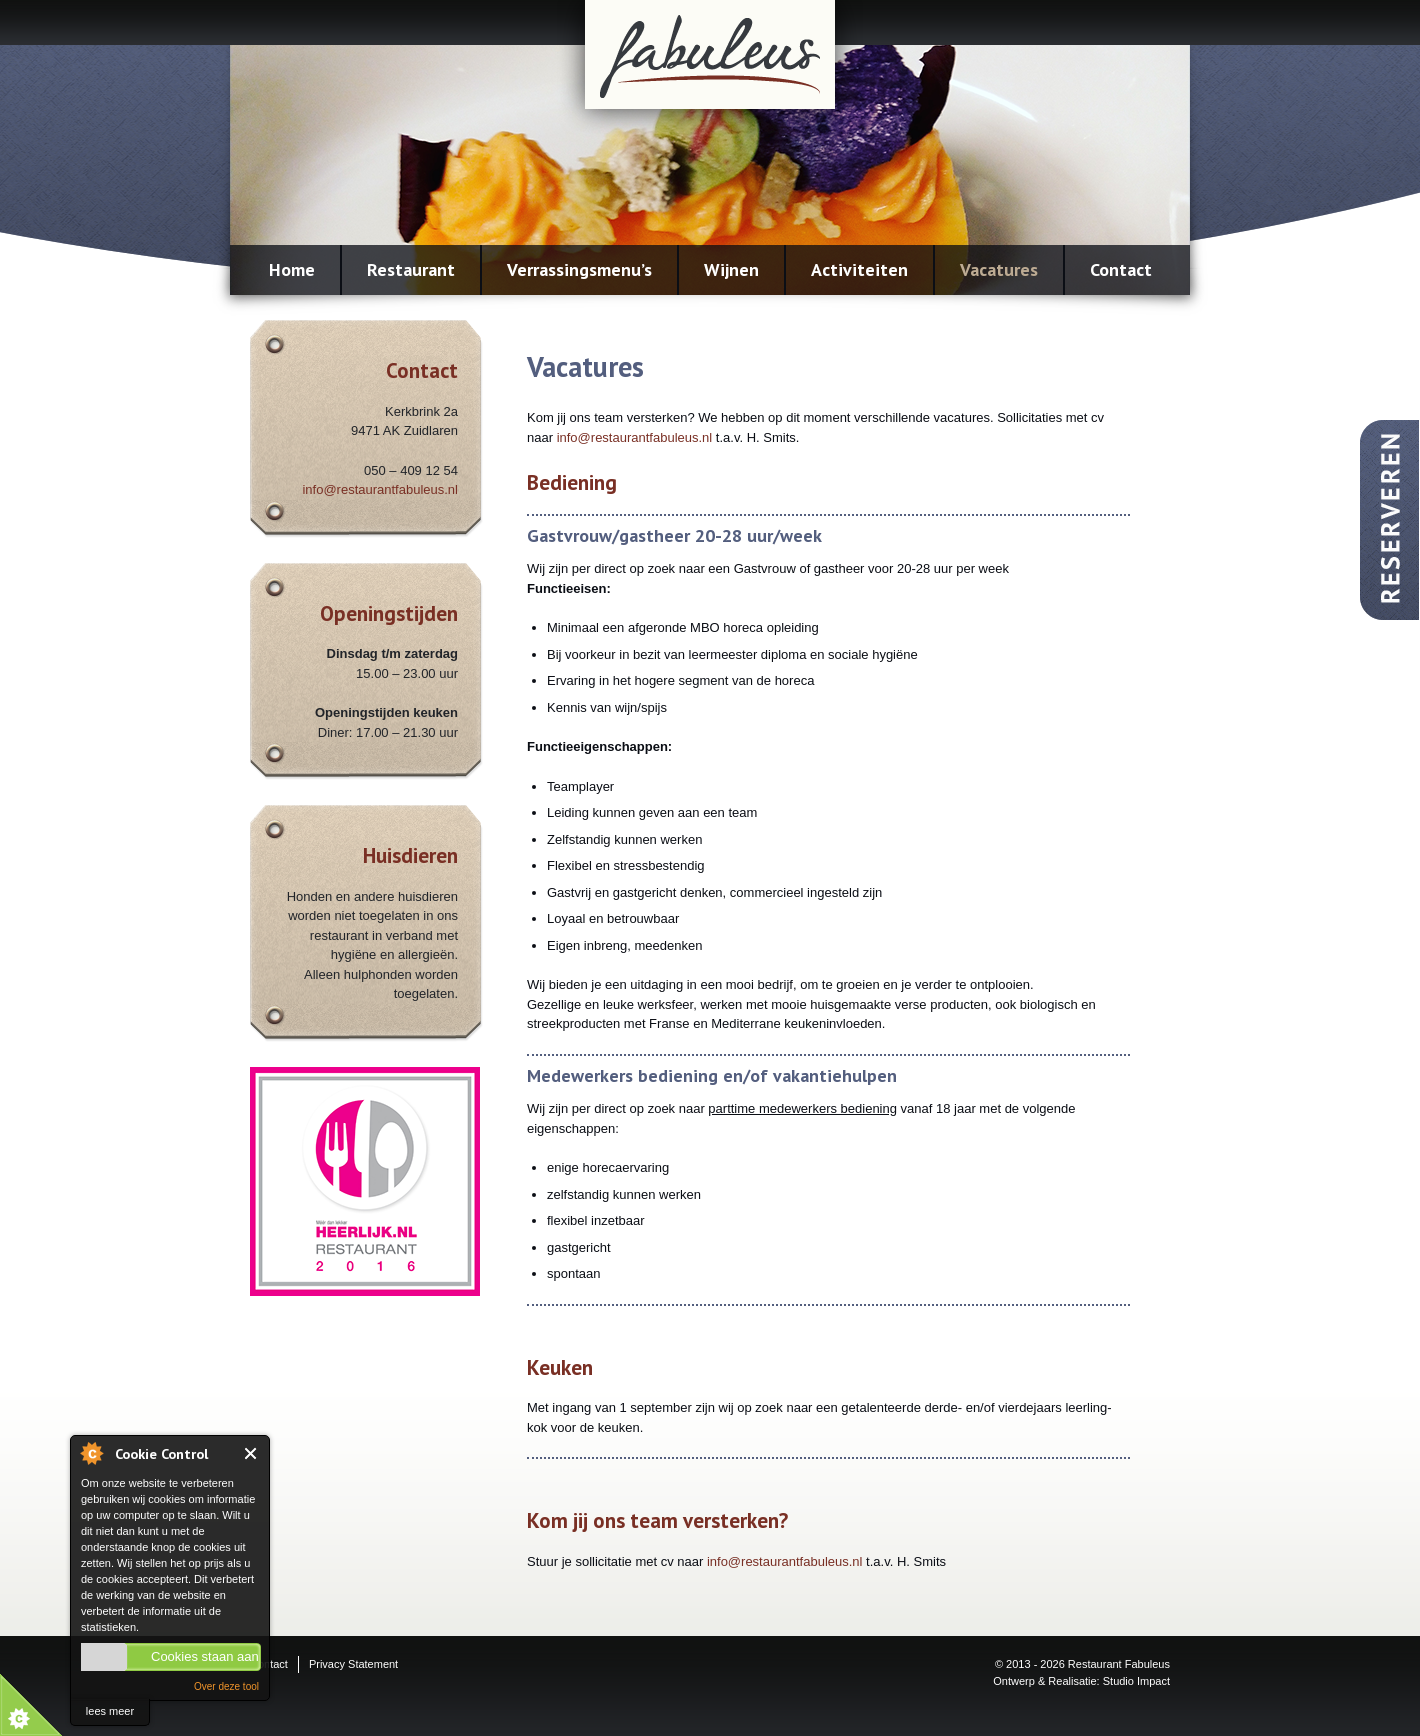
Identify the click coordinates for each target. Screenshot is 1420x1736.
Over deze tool (226, 1686)
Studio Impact (1136, 1681)
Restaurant (411, 269)
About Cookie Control (91, 1453)
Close (251, 1453)
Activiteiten (859, 269)
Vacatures (999, 269)
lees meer (110, 1711)
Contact (1121, 269)
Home (292, 269)
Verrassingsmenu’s (579, 269)
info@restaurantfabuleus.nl (380, 489)
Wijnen (731, 269)
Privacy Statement (353, 1664)
